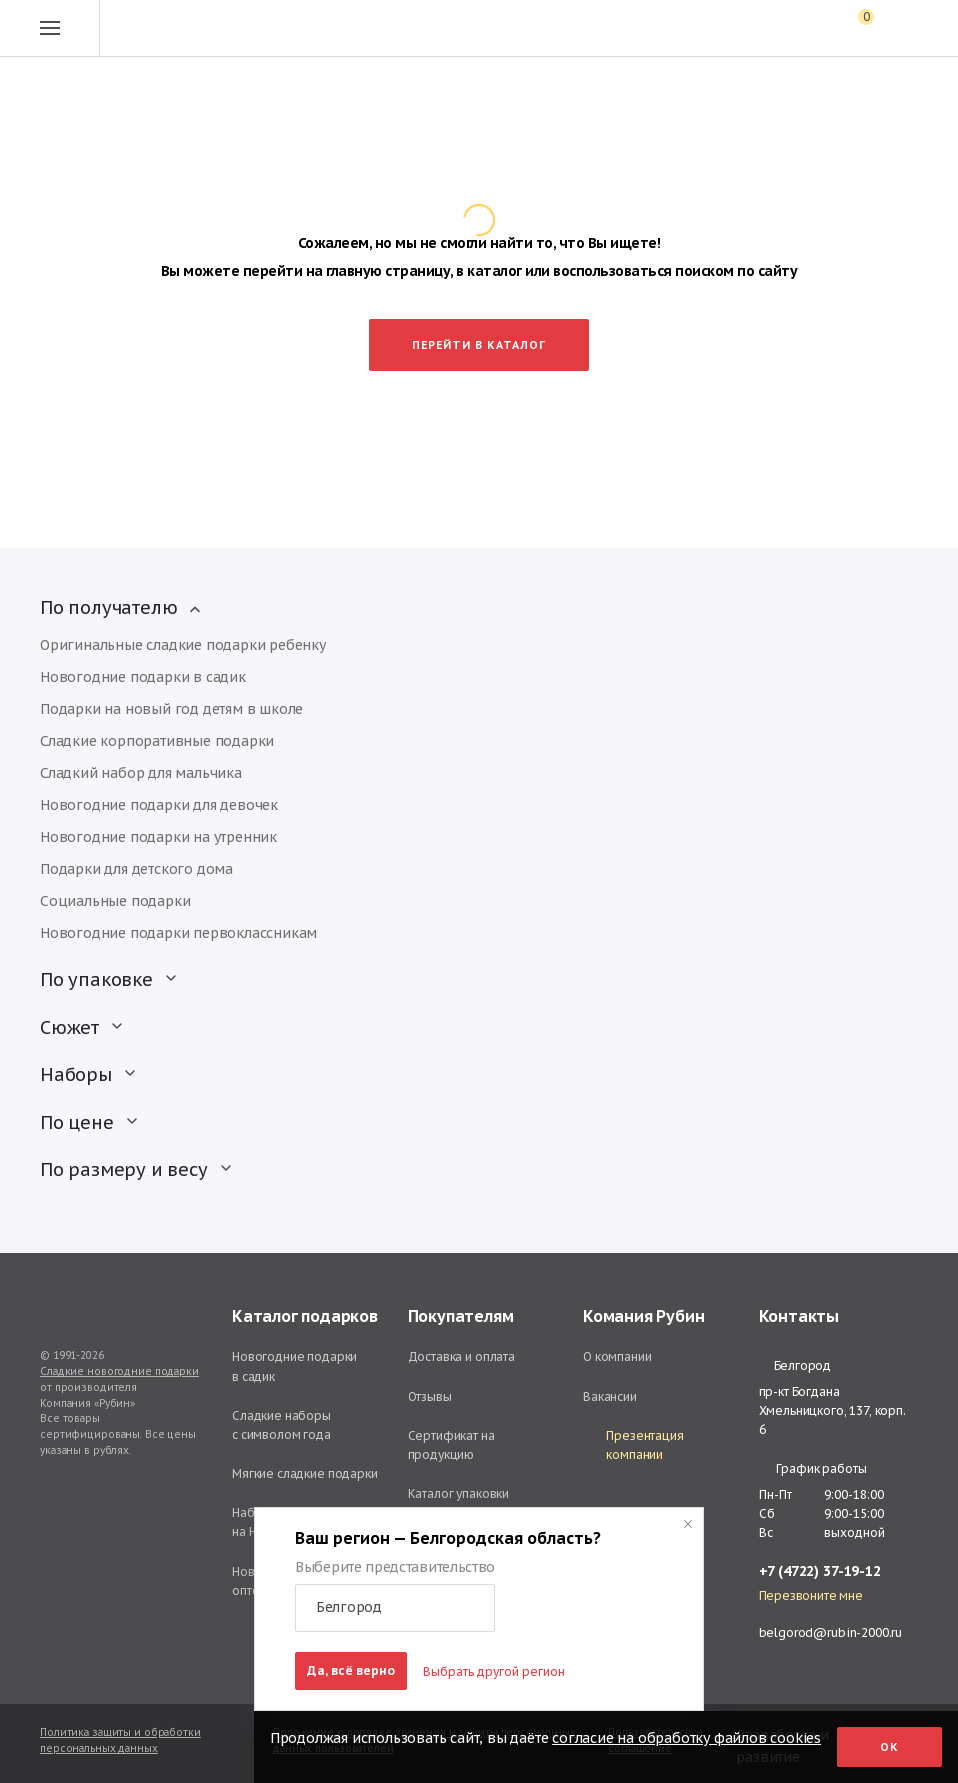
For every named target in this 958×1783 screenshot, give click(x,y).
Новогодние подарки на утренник (158, 837)
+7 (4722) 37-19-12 (820, 1571)
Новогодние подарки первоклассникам (178, 933)
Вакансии (610, 1396)
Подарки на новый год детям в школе (171, 709)
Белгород (795, 1366)
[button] (395, 1608)
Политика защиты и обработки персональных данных (120, 1740)
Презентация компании (633, 1445)
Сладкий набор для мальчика (141, 773)
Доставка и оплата (461, 1356)
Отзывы (430, 1396)
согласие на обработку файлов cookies (686, 1738)
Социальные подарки (115, 901)
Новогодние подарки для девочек (159, 805)
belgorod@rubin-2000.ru (831, 1632)
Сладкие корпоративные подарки (157, 741)
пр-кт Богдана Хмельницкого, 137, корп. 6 (832, 1410)
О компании (617, 1356)
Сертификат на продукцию (451, 1445)
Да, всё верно (351, 1670)
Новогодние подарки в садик (143, 677)
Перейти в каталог (479, 345)
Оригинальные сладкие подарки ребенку (183, 645)
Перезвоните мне (811, 1596)
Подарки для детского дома (136, 869)
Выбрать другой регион (494, 1671)
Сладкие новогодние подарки (119, 1371)
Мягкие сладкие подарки (305, 1473)
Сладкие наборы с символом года (281, 1425)
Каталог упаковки (459, 1493)
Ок (889, 1747)
